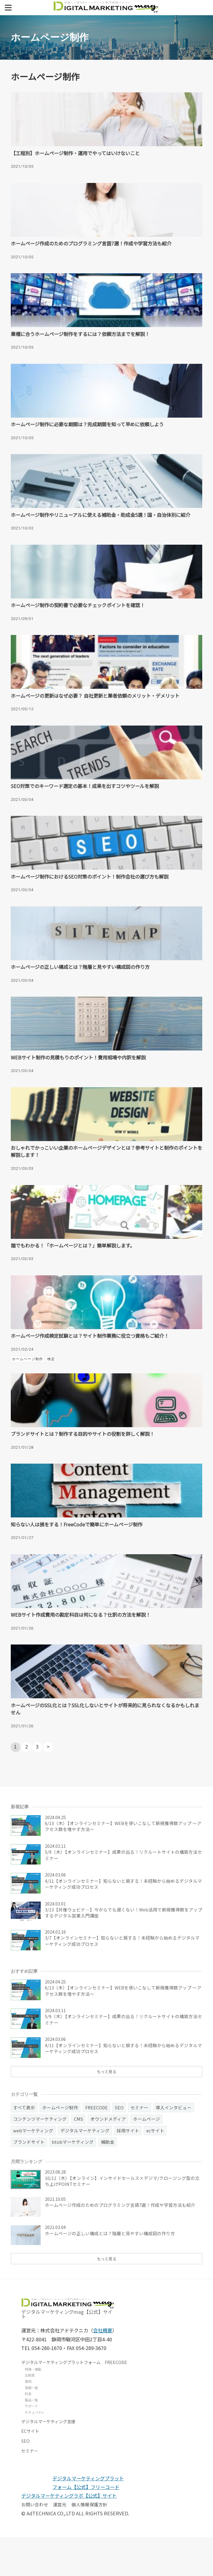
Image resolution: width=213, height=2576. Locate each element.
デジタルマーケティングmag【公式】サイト (68, 2347)
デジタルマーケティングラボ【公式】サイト (69, 2534)
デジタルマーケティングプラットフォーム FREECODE (74, 2401)
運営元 (59, 2543)
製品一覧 (31, 2438)
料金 (28, 2432)
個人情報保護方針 (89, 2543)
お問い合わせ (34, 2543)
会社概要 (102, 2369)
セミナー (29, 2490)
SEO (25, 2480)
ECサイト (30, 2470)
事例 (28, 2420)
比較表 (30, 2414)
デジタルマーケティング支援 (48, 2460)
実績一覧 (31, 2426)
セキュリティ (34, 2451)
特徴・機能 (33, 2408)
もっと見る (106, 2108)
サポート (31, 2445)
